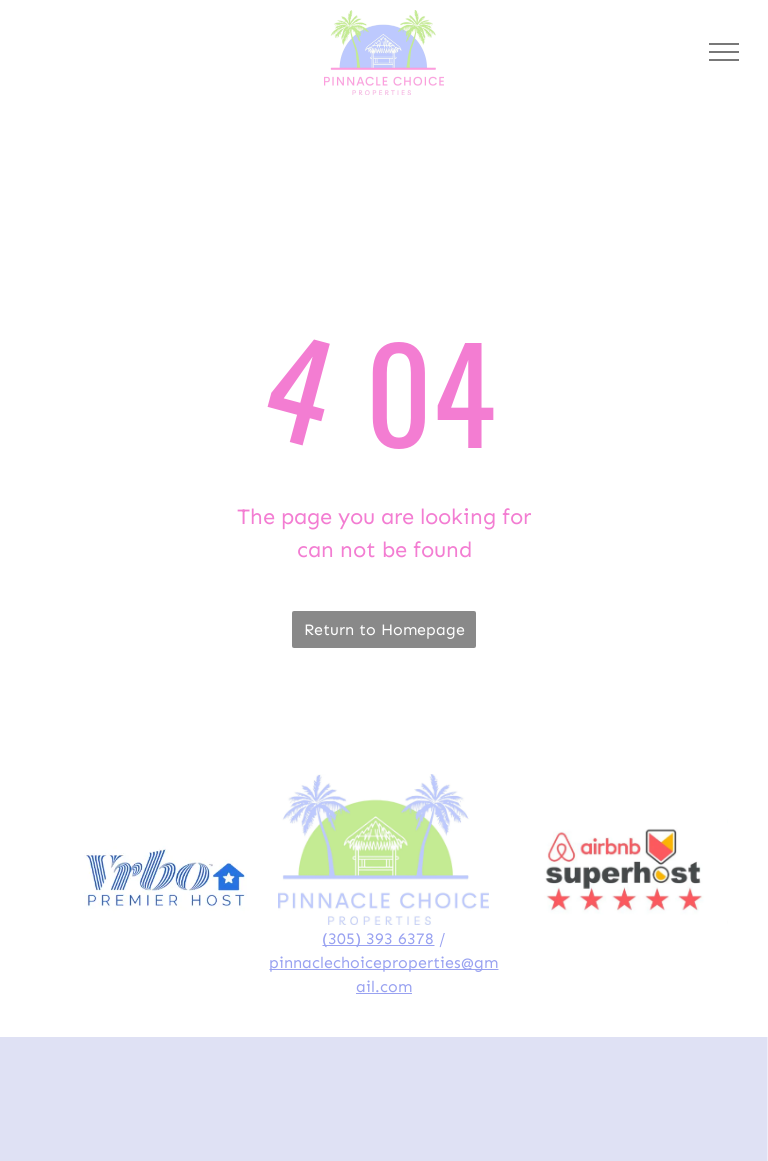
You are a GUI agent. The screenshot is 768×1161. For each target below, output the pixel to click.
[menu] (724, 52)
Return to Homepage (384, 629)
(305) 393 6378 (378, 938)
